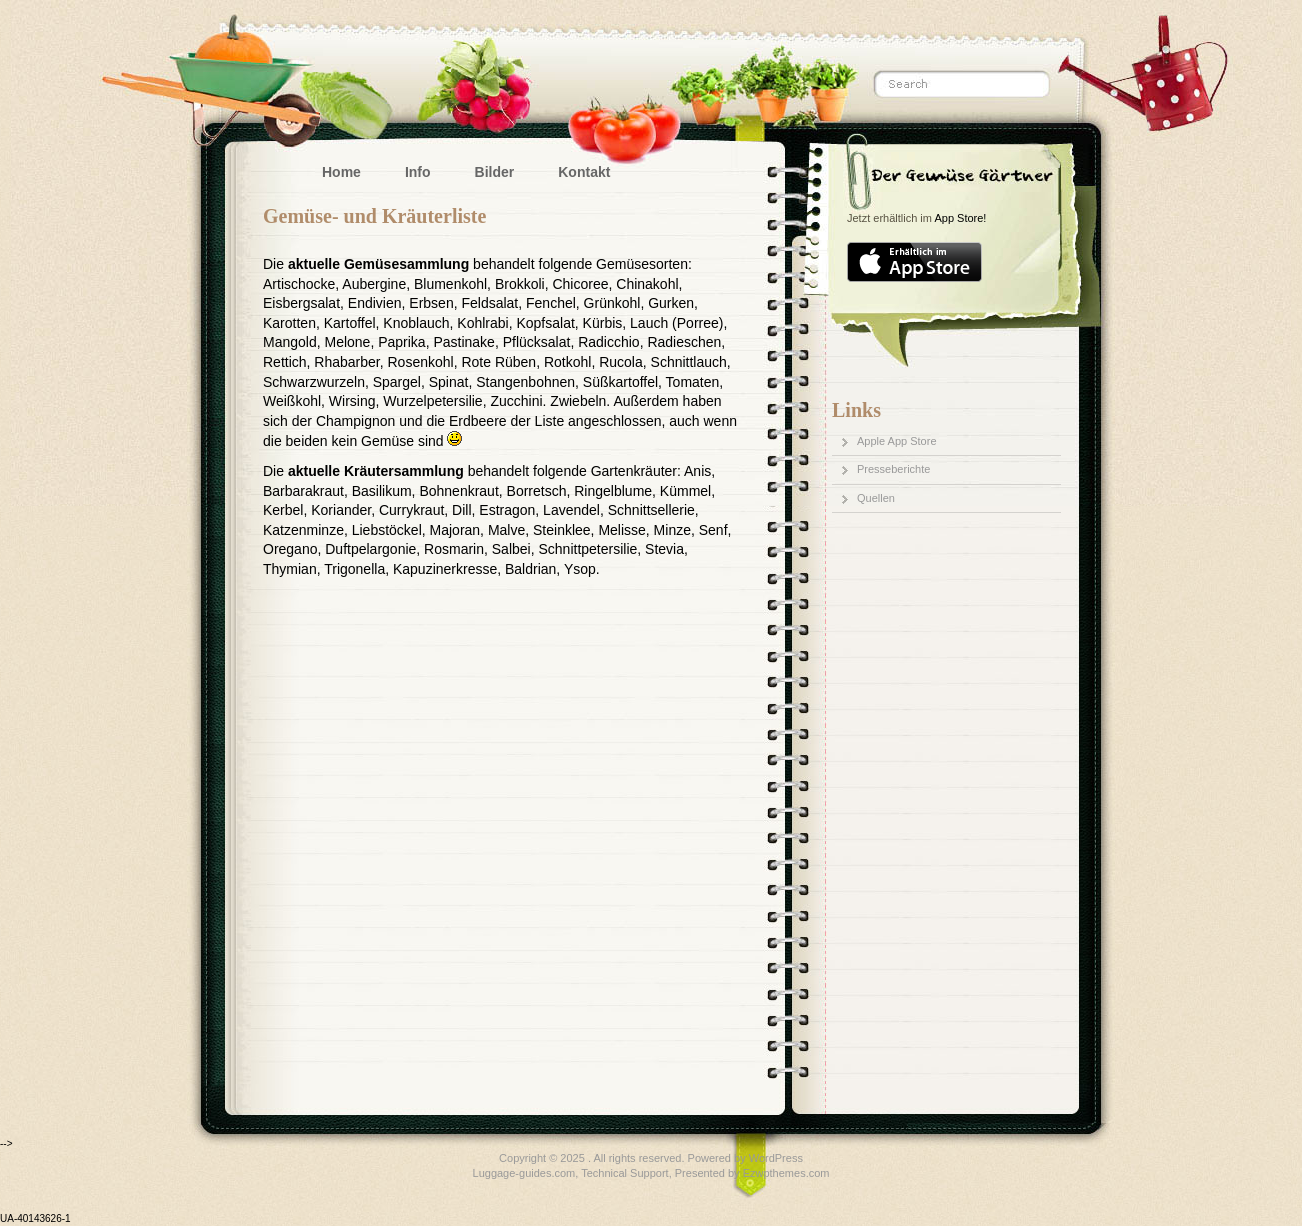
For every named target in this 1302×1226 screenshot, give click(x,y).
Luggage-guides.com (524, 1173)
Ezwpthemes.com (786, 1173)
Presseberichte (893, 469)
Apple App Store (897, 441)
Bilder (495, 172)
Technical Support (624, 1173)
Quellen (876, 498)
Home (341, 172)
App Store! (960, 218)
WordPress (776, 1158)
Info (418, 172)
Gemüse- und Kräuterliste (374, 216)
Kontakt (584, 172)
